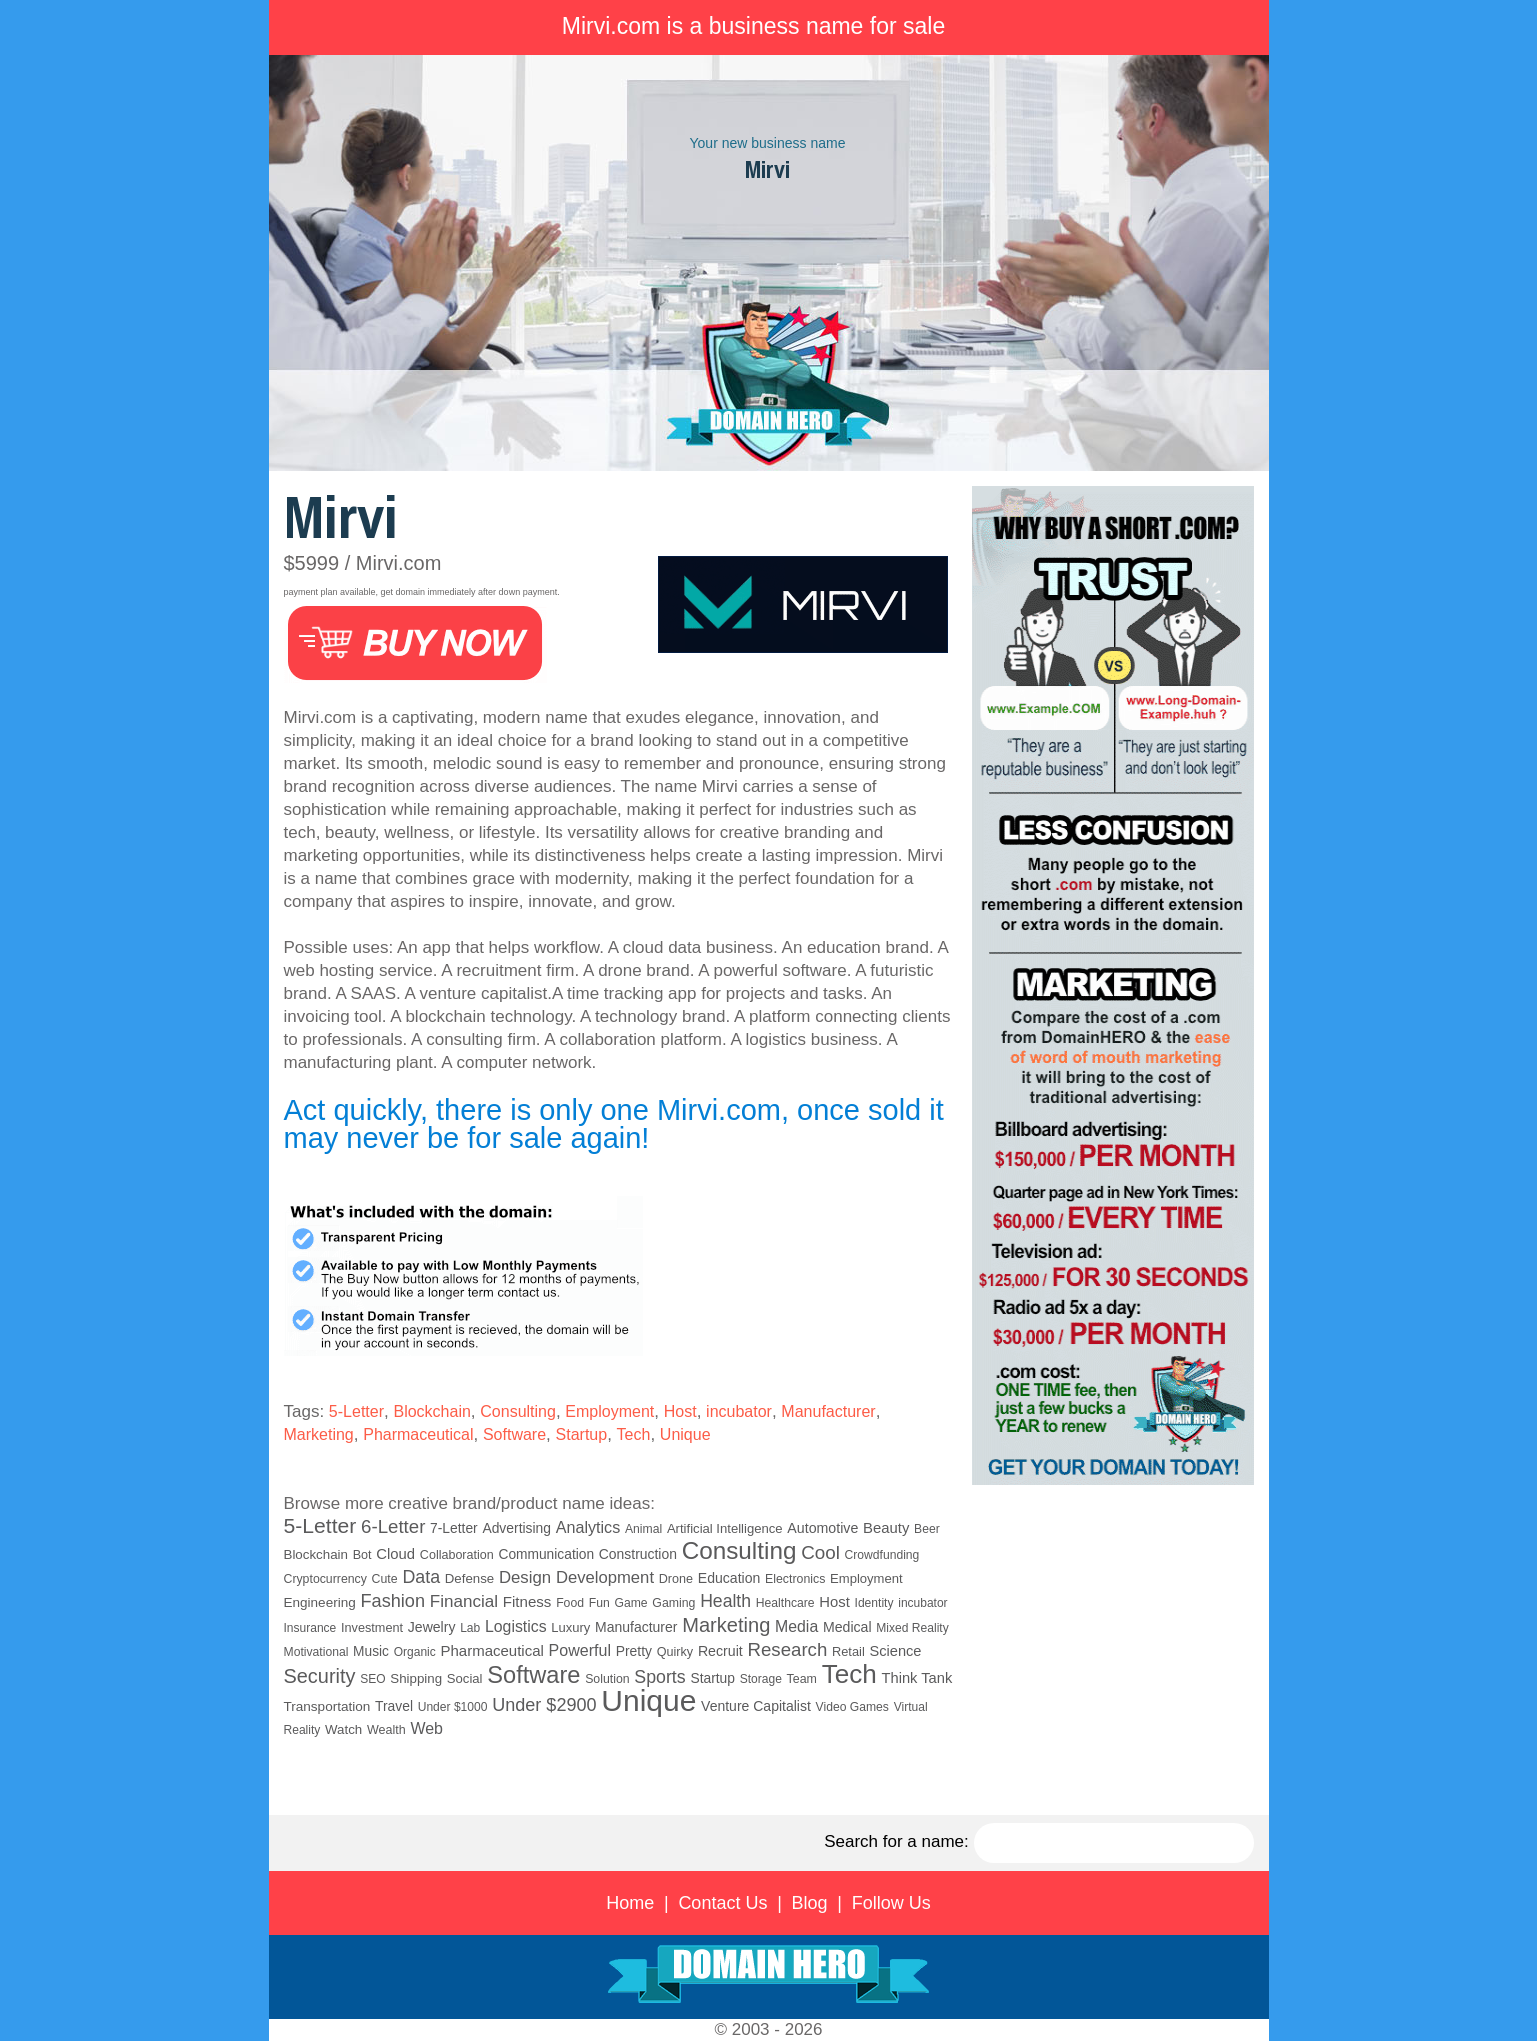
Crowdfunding (882, 1555)
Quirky (675, 1652)
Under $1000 (453, 1707)
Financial (464, 1601)
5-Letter (356, 1411)
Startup (582, 1434)
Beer (927, 1529)
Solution (607, 1679)
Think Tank (917, 1678)
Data (421, 1577)
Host (680, 1411)
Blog (810, 1903)
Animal (643, 1529)
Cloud (395, 1554)
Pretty (634, 1651)
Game (631, 1603)
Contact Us (722, 1903)
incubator (739, 1411)
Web (426, 1728)
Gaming (673, 1603)
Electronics (795, 1579)
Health (725, 1601)
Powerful (580, 1650)
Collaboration (457, 1555)
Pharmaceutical (418, 1434)
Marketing (319, 1434)
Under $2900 (544, 1705)
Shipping (416, 1678)
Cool (820, 1552)
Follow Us (891, 1903)
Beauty (886, 1528)
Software (514, 1434)
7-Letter (454, 1528)
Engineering (320, 1602)
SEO (372, 1679)
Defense (469, 1578)
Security (320, 1676)
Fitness (527, 1601)
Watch (343, 1729)
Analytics (588, 1527)
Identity (874, 1603)
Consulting (518, 1411)
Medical (847, 1627)
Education (729, 1578)
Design (525, 1577)
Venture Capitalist (756, 1706)
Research (788, 1649)
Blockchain (431, 1411)
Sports (659, 1677)
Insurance (310, 1628)
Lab (470, 1628)
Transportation (327, 1706)
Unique (685, 1434)
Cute (385, 1579)
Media (796, 1626)
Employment (609, 1411)
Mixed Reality (912, 1628)
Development (605, 1577)
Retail (848, 1651)
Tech (634, 1434)
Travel (394, 1706)
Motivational (316, 1652)
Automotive (822, 1528)
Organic (415, 1652)
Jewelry (432, 1627)
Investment (372, 1628)
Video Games (852, 1707)
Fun (599, 1603)
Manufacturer (828, 1411)
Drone (676, 1579)
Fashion (392, 1601)
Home (630, 1903)
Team (802, 1679)
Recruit (720, 1651)
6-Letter (393, 1526)
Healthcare (785, 1603)
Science (895, 1651)
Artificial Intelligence (725, 1528)
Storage (761, 1679)
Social (465, 1678)
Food (570, 1603)
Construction (638, 1554)
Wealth (386, 1730)
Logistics (516, 1626)
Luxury (570, 1627)
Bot (362, 1555)
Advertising (516, 1528)
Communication (546, 1554)
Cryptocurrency (325, 1579)
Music (371, 1651)
